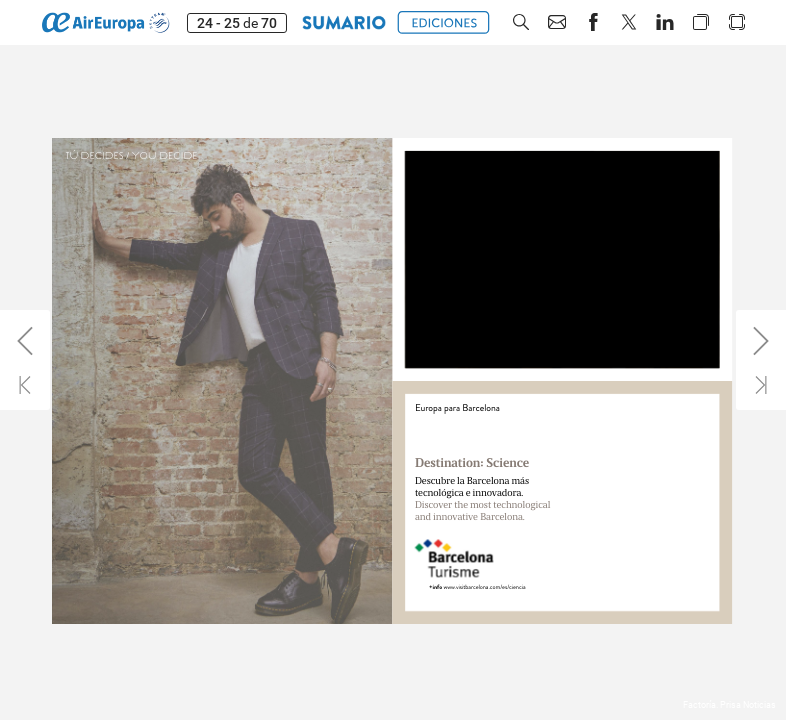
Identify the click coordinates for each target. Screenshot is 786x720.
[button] (344, 22)
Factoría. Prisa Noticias (729, 705)
